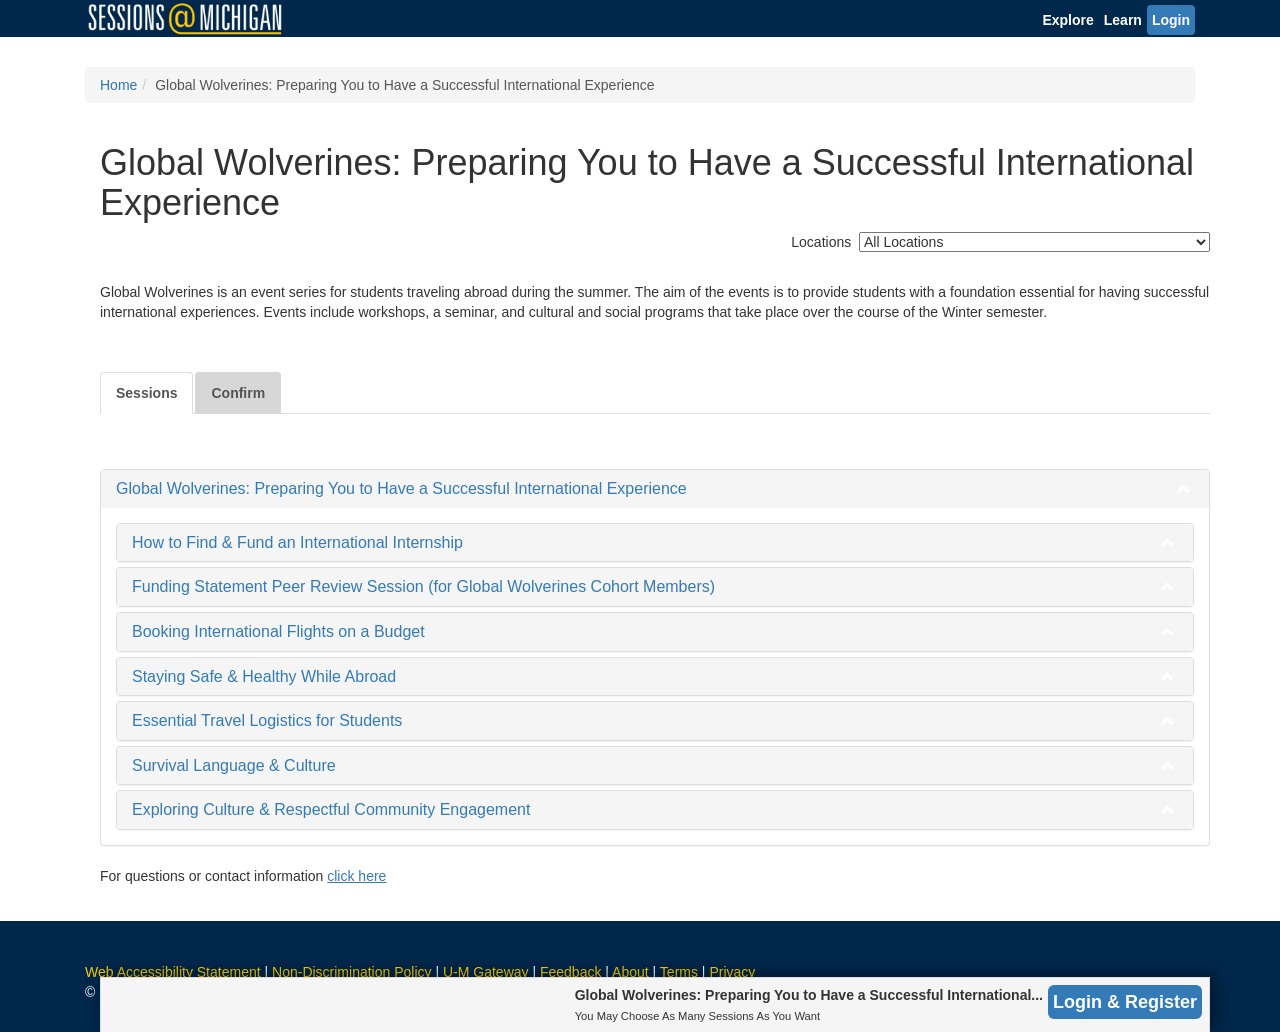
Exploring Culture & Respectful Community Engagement (331, 809)
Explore (1067, 20)
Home (118, 85)
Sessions (146, 393)
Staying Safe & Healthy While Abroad (264, 676)
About (630, 972)
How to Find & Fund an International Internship (297, 542)
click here (356, 876)
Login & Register (1125, 1002)
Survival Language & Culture (234, 765)
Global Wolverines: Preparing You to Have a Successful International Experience (401, 488)
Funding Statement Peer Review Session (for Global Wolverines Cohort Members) (423, 586)
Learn (1123, 20)
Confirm (238, 393)
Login (1171, 20)
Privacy (732, 972)
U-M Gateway (486, 972)
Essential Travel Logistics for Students (267, 720)
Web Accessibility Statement (173, 972)
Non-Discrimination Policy (352, 972)
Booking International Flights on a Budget (278, 631)
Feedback (570, 972)
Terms (679, 972)
